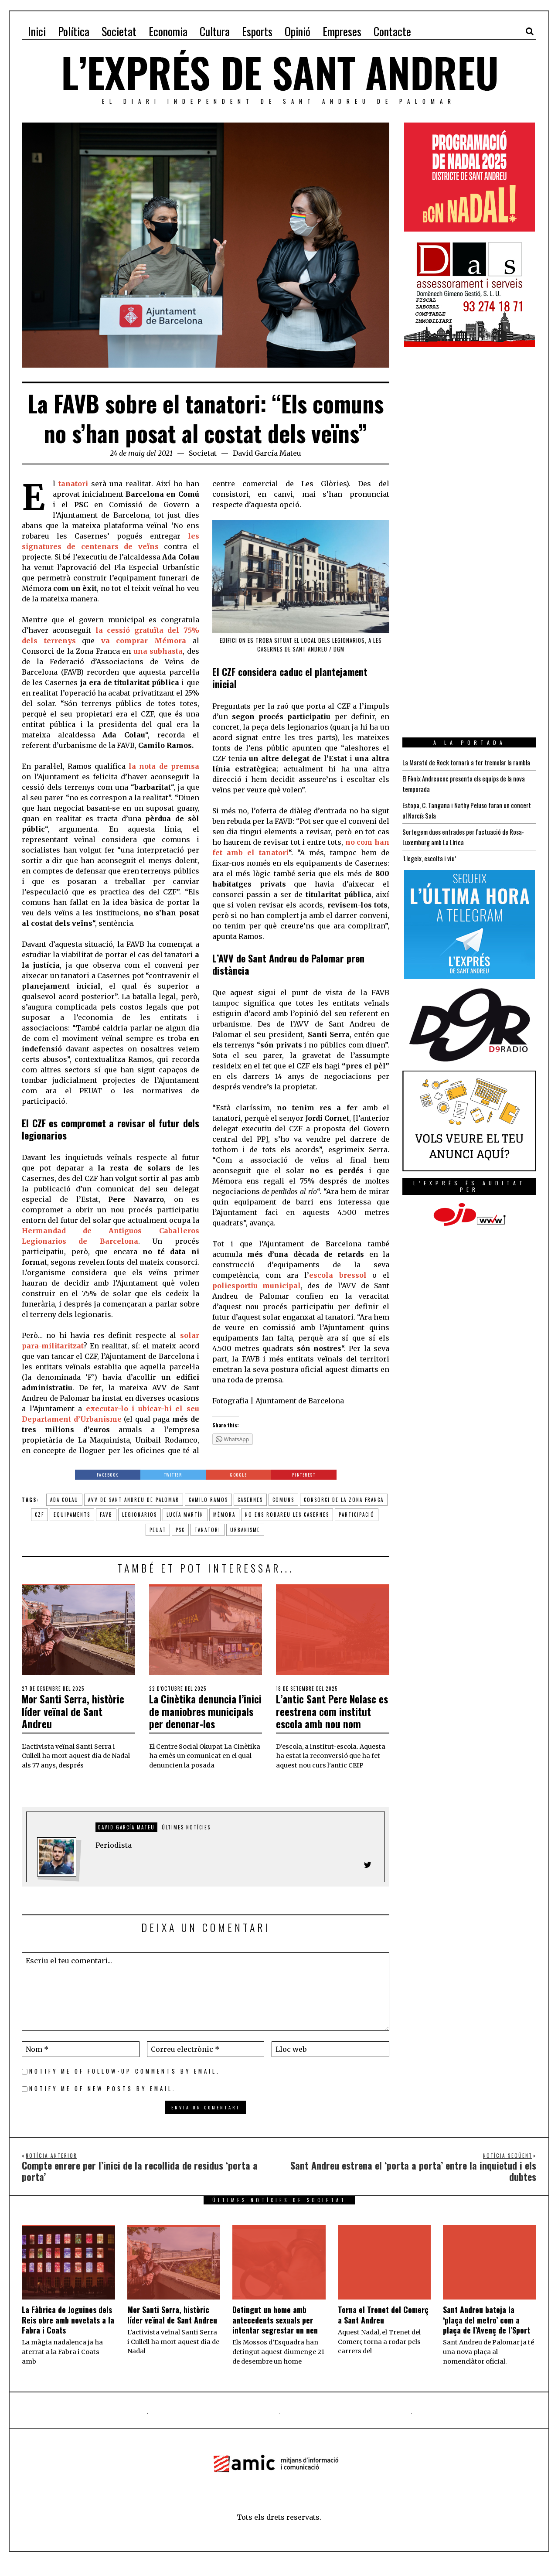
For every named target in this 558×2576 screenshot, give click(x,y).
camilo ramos (208, 1499)
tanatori (207, 1529)
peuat (158, 1529)
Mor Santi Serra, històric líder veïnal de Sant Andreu (74, 1711)
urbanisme (245, 1529)
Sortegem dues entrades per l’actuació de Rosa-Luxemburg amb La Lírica (467, 847)
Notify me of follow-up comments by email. (124, 2084)
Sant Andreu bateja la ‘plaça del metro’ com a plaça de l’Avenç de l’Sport (486, 2333)
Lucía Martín (185, 1514)
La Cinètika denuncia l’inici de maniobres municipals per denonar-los (205, 1717)
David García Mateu (267, 453)
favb (106, 1514)
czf (39, 1514)
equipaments (72, 1514)
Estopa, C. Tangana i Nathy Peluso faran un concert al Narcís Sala (458, 820)
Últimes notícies (186, 1839)
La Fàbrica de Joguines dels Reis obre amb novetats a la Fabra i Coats (68, 2333)
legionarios (139, 1514)
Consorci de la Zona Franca (344, 1499)
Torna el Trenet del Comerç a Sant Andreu (383, 2328)
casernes (250, 1499)
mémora (224, 1514)
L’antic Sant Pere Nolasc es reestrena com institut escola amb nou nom (332, 1717)
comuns (283, 1499)
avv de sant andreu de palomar (133, 1499)
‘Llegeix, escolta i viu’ (430, 868)
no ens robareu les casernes (287, 1514)
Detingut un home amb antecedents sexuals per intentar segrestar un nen (275, 2333)
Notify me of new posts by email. (102, 2102)
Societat (203, 453)
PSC (180, 1529)
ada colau (64, 1499)
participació (356, 1514)
